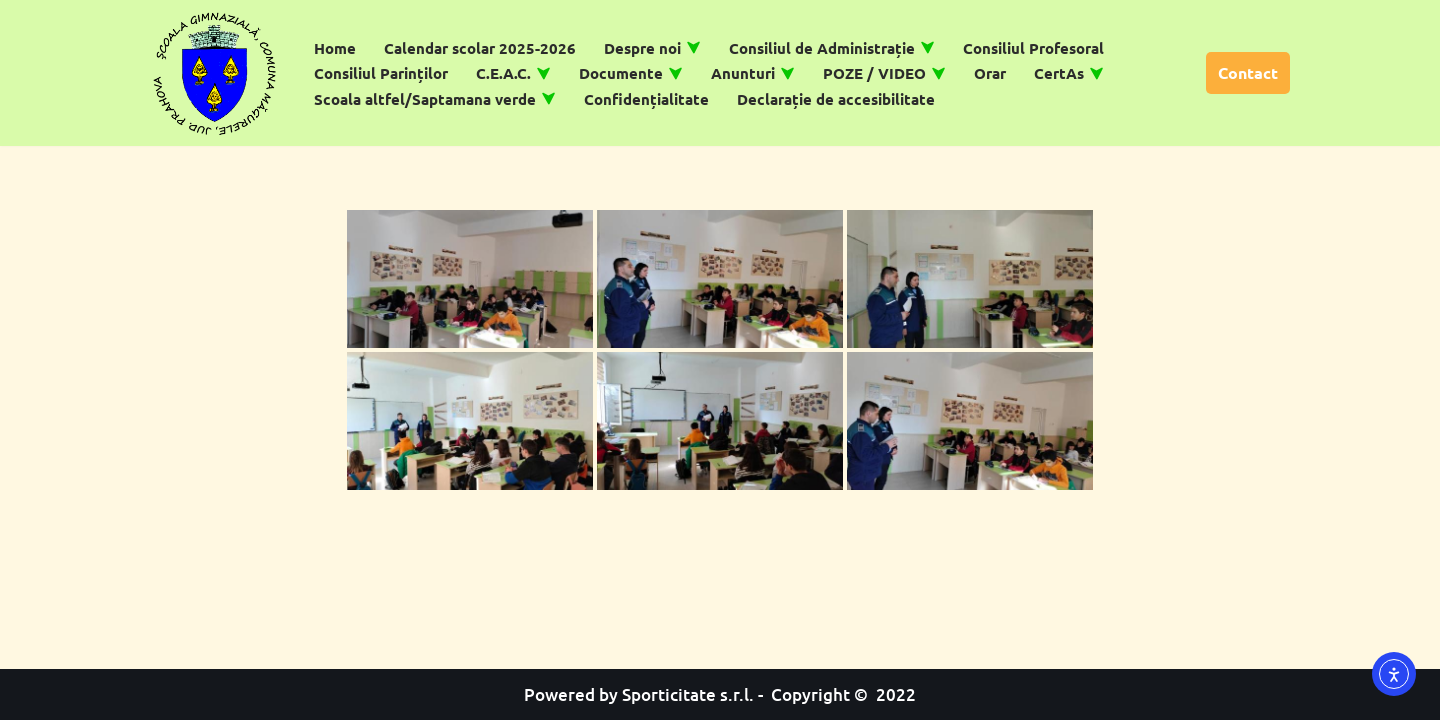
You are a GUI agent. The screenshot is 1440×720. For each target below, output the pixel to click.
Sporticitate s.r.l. (688, 694)
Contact (1248, 72)
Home (335, 48)
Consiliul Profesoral (1033, 48)
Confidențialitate (646, 99)
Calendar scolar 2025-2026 (480, 48)
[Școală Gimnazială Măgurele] (215, 73)
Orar (990, 73)
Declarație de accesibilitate (836, 99)
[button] (693, 47)
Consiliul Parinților (381, 73)
